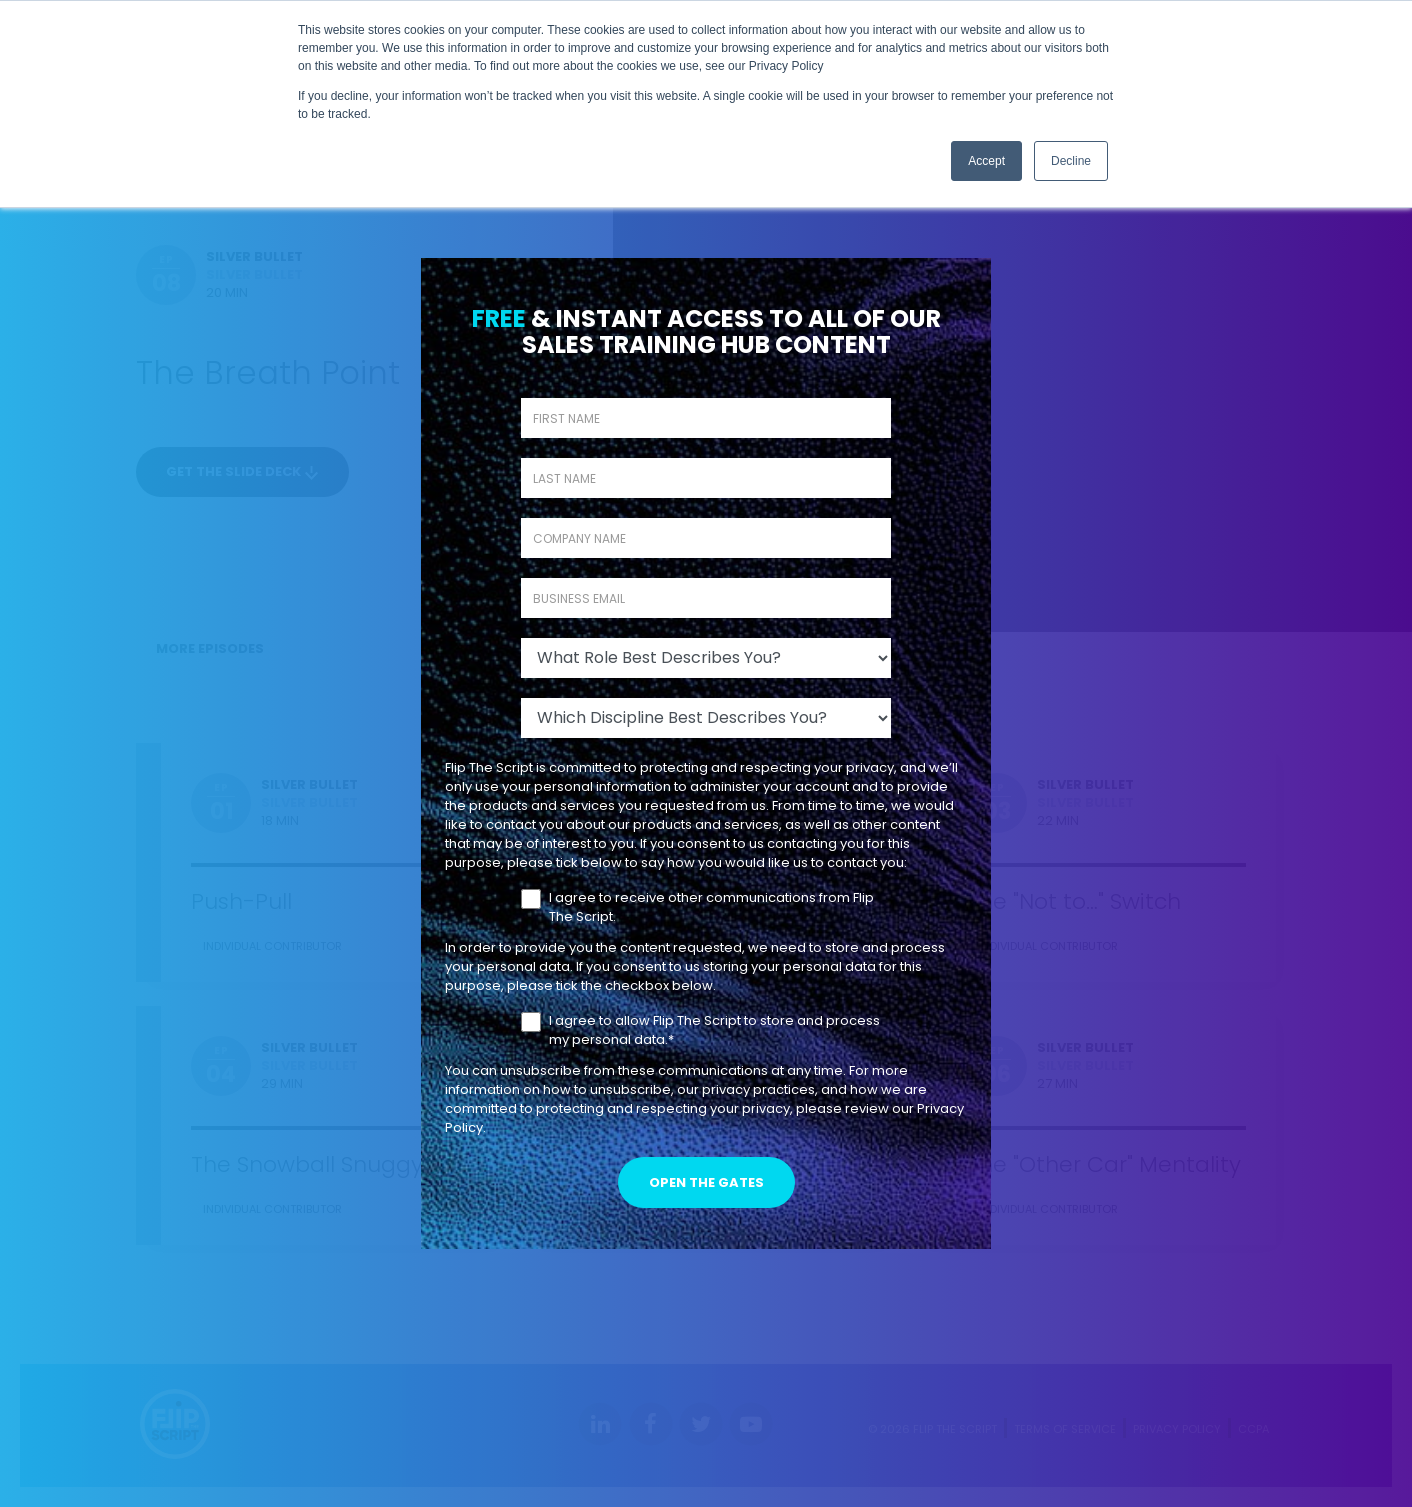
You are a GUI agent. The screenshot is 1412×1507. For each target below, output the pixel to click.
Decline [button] (1071, 161)
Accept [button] (986, 161)
